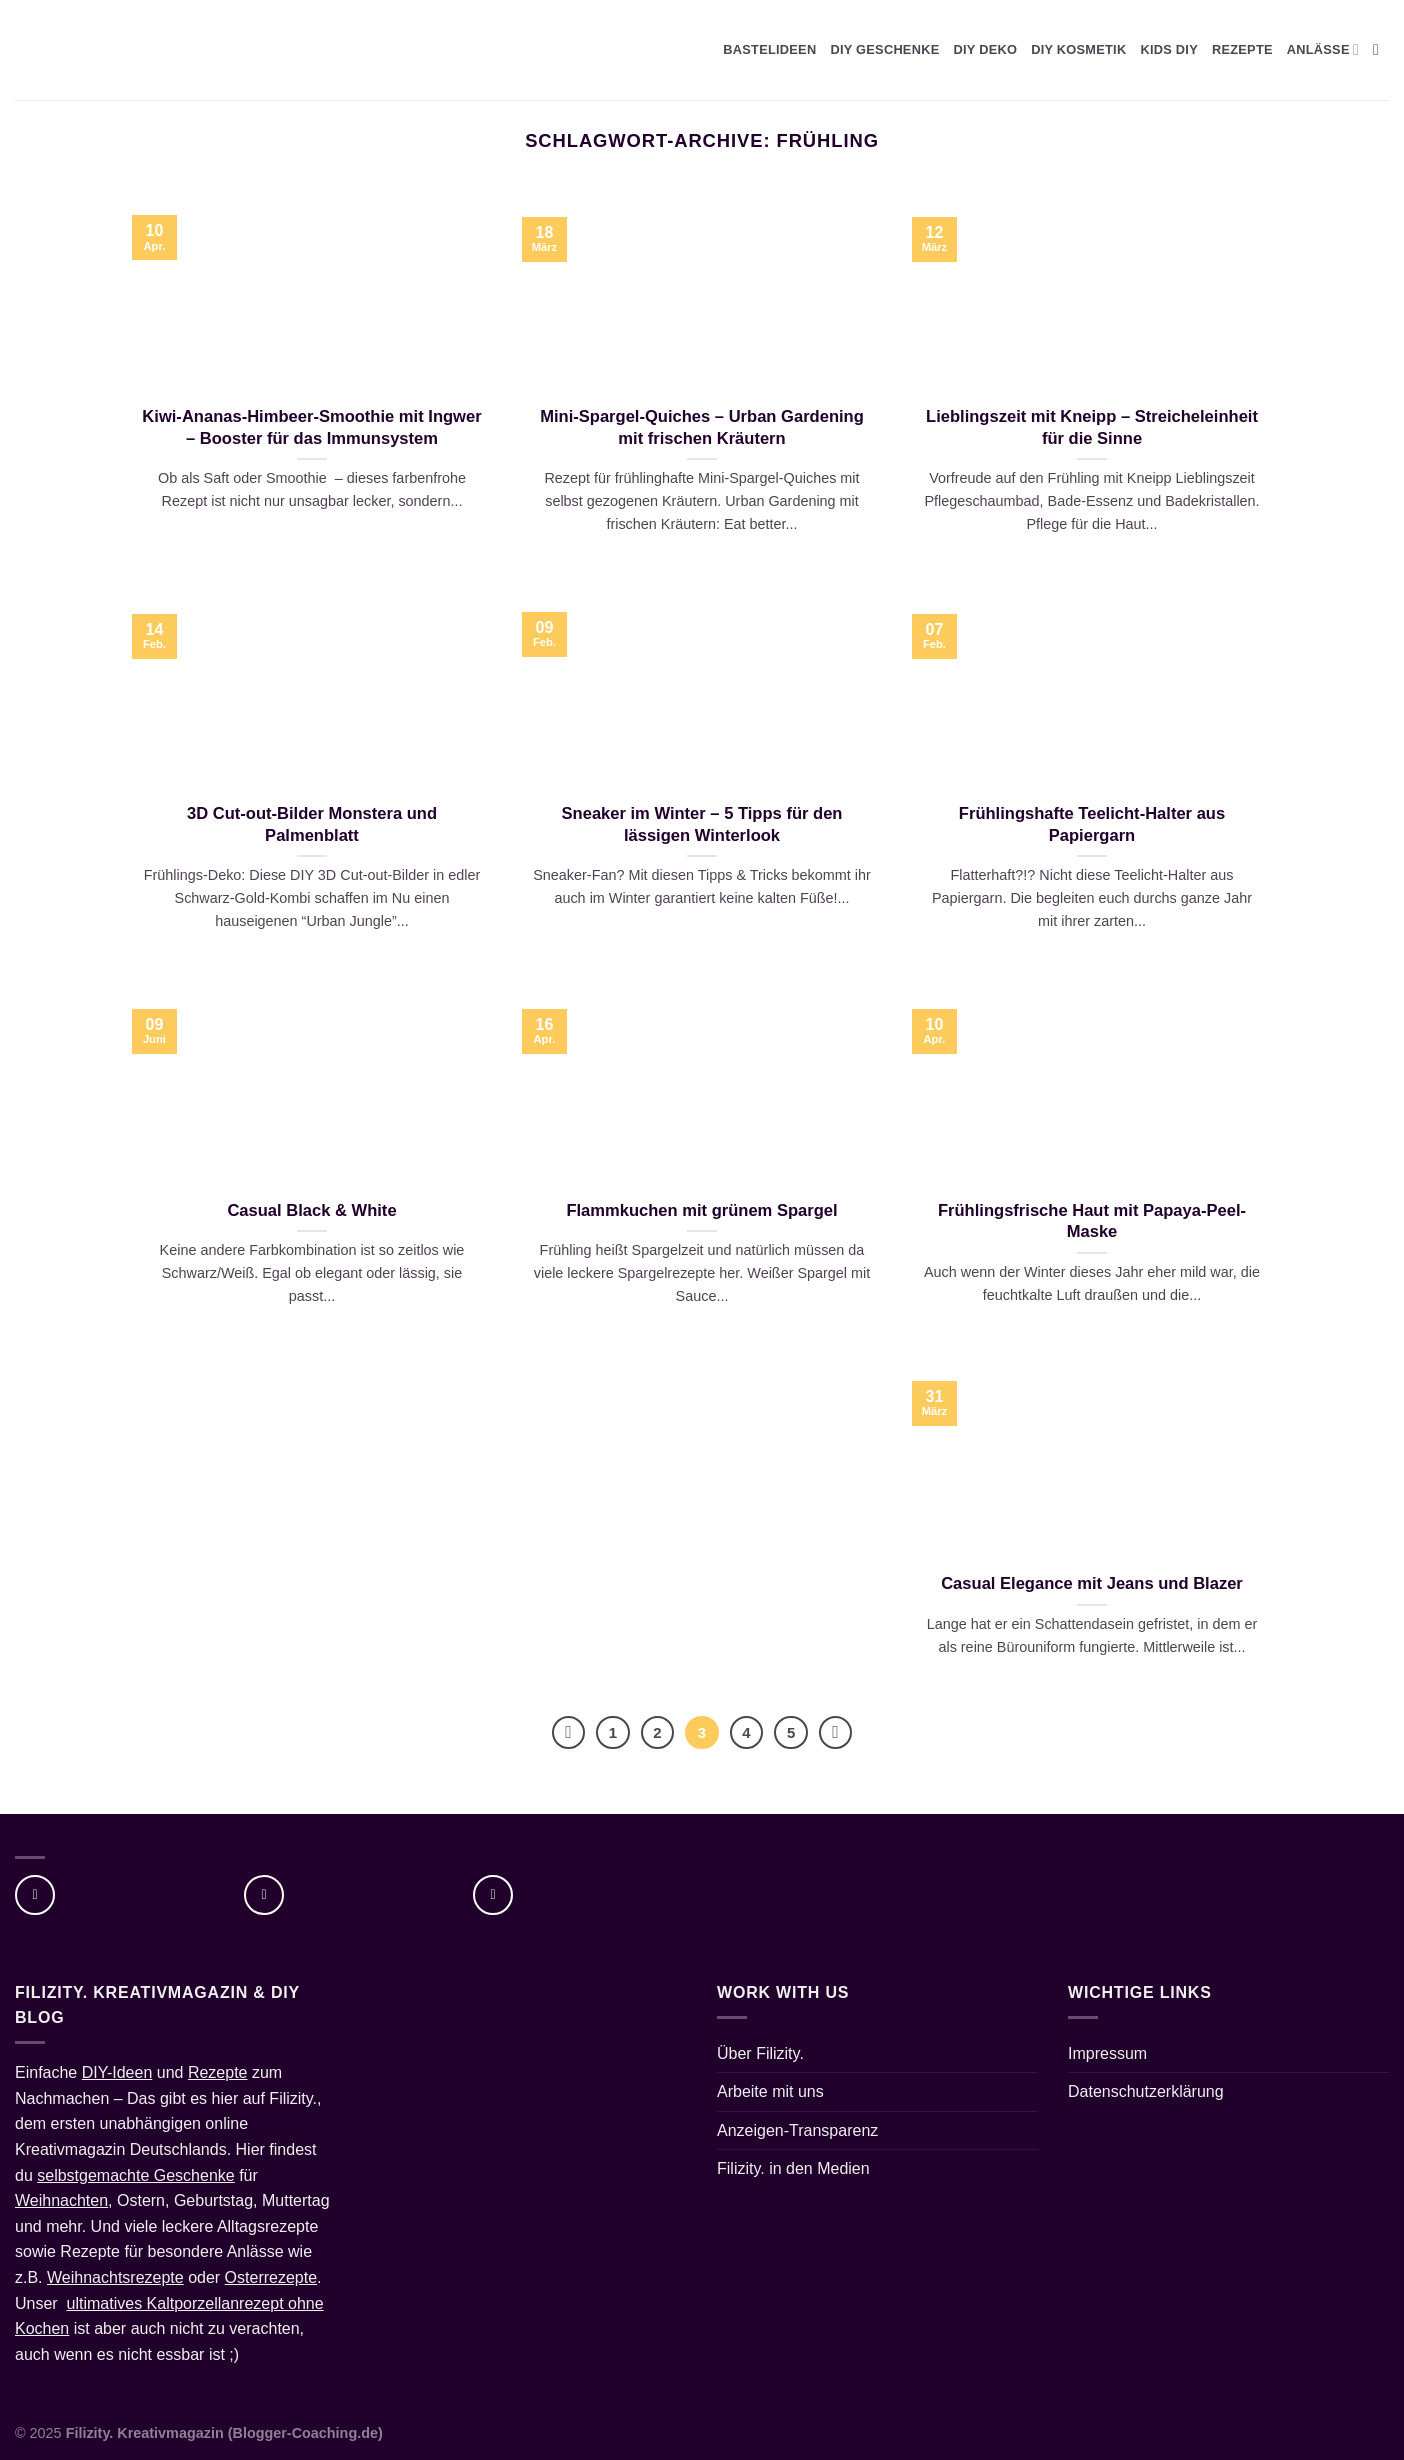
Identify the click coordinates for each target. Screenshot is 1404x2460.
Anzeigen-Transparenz (797, 2130)
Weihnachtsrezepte (115, 2277)
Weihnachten (61, 2200)
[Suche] (1381, 49)
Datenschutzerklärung (1146, 2091)
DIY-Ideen (117, 2072)
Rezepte (218, 2072)
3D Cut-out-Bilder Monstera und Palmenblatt (312, 824)
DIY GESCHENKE (884, 49)
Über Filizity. (760, 2053)
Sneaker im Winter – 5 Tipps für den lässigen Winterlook (702, 824)
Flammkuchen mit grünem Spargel (701, 1210)
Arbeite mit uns (770, 2091)
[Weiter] (836, 1733)
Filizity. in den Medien (793, 2168)
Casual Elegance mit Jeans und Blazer (1092, 1583)
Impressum (1107, 2053)
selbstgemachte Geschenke (135, 2175)
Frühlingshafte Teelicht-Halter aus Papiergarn (1092, 824)
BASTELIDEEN (769, 49)
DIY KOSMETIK (1078, 49)
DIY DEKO (985, 49)
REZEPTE (1242, 49)
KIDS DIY (1169, 49)
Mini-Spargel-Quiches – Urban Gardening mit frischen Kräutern (702, 427)
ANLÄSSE (1323, 49)
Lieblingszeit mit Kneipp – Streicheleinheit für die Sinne (1092, 427)
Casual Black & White (311, 1210)
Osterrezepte (271, 2277)
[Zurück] (569, 1733)
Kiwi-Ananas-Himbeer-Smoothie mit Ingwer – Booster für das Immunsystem (311, 427)
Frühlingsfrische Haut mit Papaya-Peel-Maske (1092, 1221)
